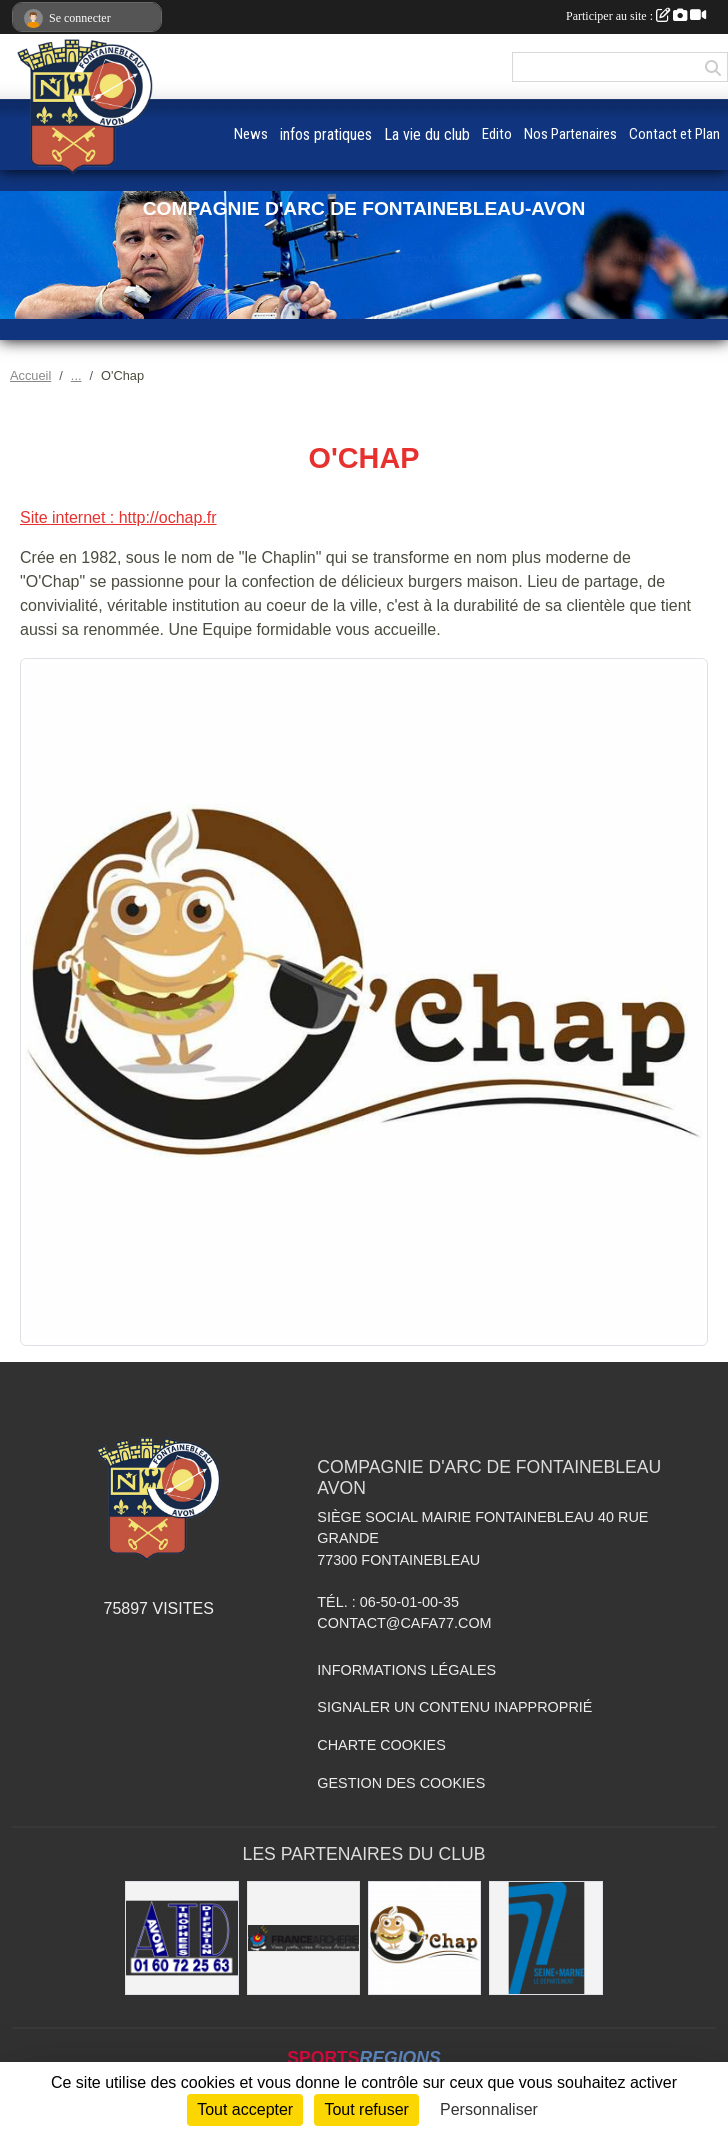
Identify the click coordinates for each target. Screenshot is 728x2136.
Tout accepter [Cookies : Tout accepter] (245, 2109)
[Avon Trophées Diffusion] (181, 1937)
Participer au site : (636, 16)
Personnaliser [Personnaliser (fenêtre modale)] (489, 2109)
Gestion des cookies (401, 1783)
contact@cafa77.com (404, 1623)
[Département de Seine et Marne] (545, 1937)
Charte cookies (381, 1745)
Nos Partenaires (570, 134)
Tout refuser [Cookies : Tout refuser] (366, 2109)
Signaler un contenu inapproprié (454, 1707)
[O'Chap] (424, 1937)
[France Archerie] (303, 1937)
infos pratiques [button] (326, 134)
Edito (497, 134)
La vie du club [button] (427, 134)
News (251, 134)
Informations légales (406, 1670)
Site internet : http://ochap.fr (118, 517)
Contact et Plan (674, 134)
